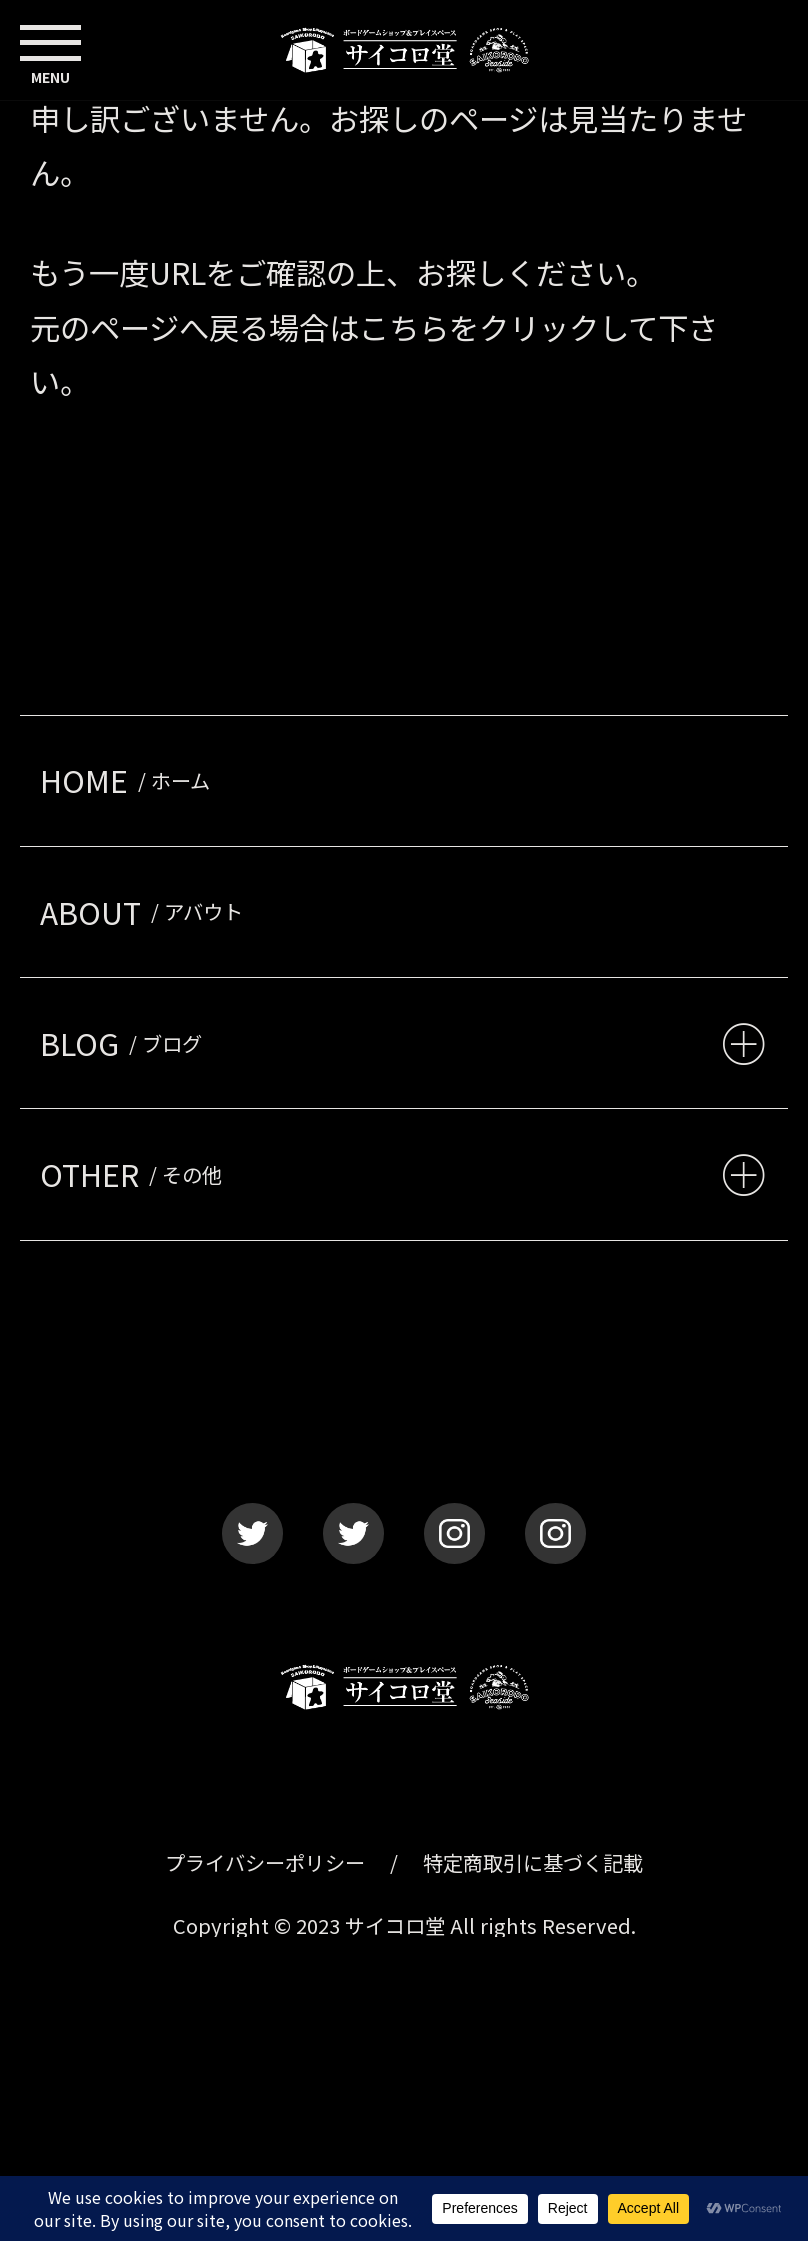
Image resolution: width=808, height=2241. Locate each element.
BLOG (126, 1043)
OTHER (136, 1174)
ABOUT (146, 912)
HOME (130, 780)
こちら (404, 327)
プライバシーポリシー (265, 1862)
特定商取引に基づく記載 (533, 1862)
